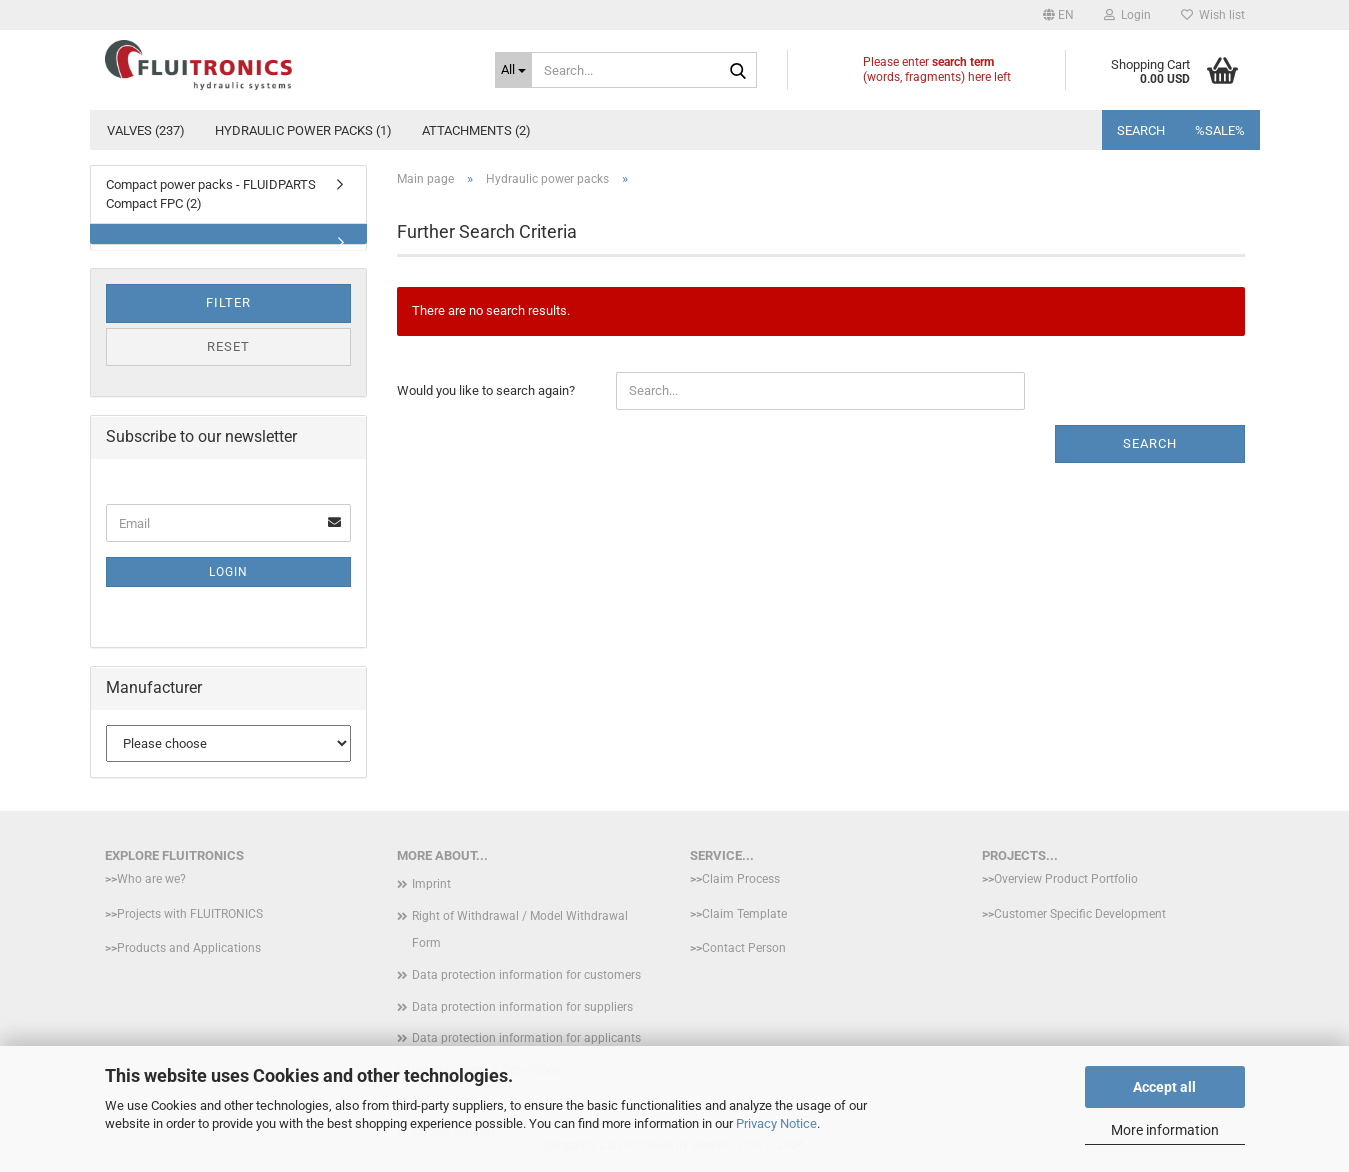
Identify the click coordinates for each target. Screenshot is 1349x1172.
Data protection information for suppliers (522, 1007)
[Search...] (514, 70)
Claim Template (744, 914)
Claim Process (741, 879)
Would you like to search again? (486, 390)
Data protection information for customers (526, 975)
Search (1141, 130)
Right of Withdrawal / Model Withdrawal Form (520, 930)
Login (228, 572)
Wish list (1213, 15)
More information (1165, 1130)
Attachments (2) (476, 130)
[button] (1058, 15)
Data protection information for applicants (526, 1038)
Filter (228, 302)
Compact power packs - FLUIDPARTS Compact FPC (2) (211, 194)
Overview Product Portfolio (1066, 879)
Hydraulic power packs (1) (303, 130)
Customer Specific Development (1080, 914)
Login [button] (1127, 15)
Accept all (1164, 1087)
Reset (228, 346)
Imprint (431, 884)
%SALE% (1220, 130)
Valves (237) (146, 130)
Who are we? (151, 879)
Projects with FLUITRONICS (190, 914)
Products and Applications (189, 948)
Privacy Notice (776, 1123)
